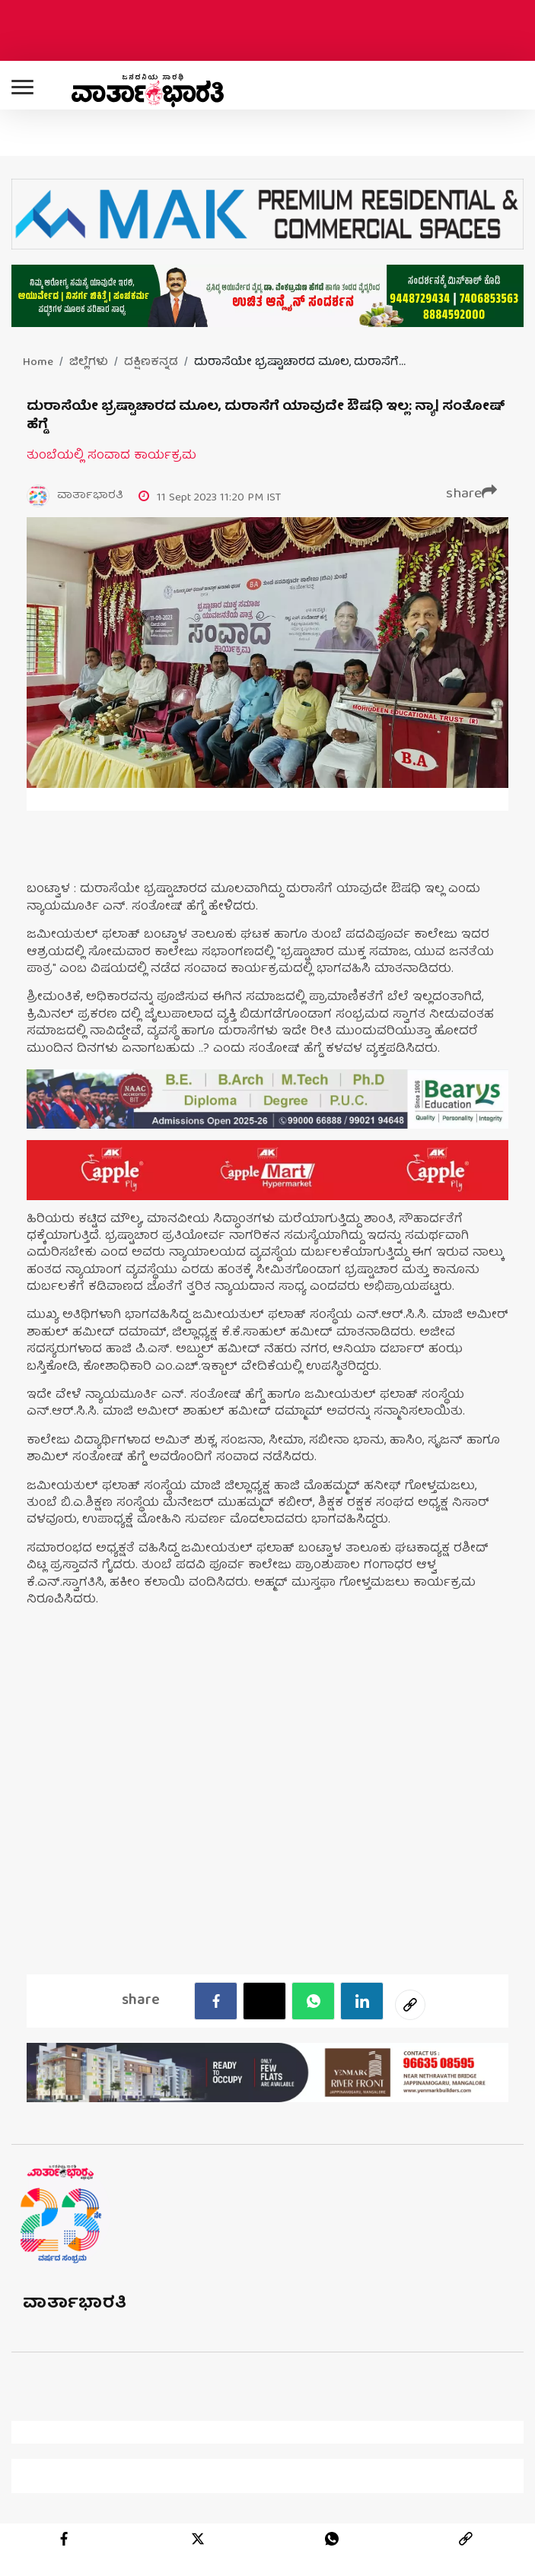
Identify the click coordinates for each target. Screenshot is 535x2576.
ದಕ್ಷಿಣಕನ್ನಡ (151, 363)
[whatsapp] (332, 2539)
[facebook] (215, 2001)
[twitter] (198, 2539)
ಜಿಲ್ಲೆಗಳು (88, 363)
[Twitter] (264, 2001)
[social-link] (410, 2005)
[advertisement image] (267, 1099)
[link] (466, 2539)
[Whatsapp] (313, 2001)
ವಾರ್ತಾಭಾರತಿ (75, 2304)
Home (38, 363)
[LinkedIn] (362, 2001)
